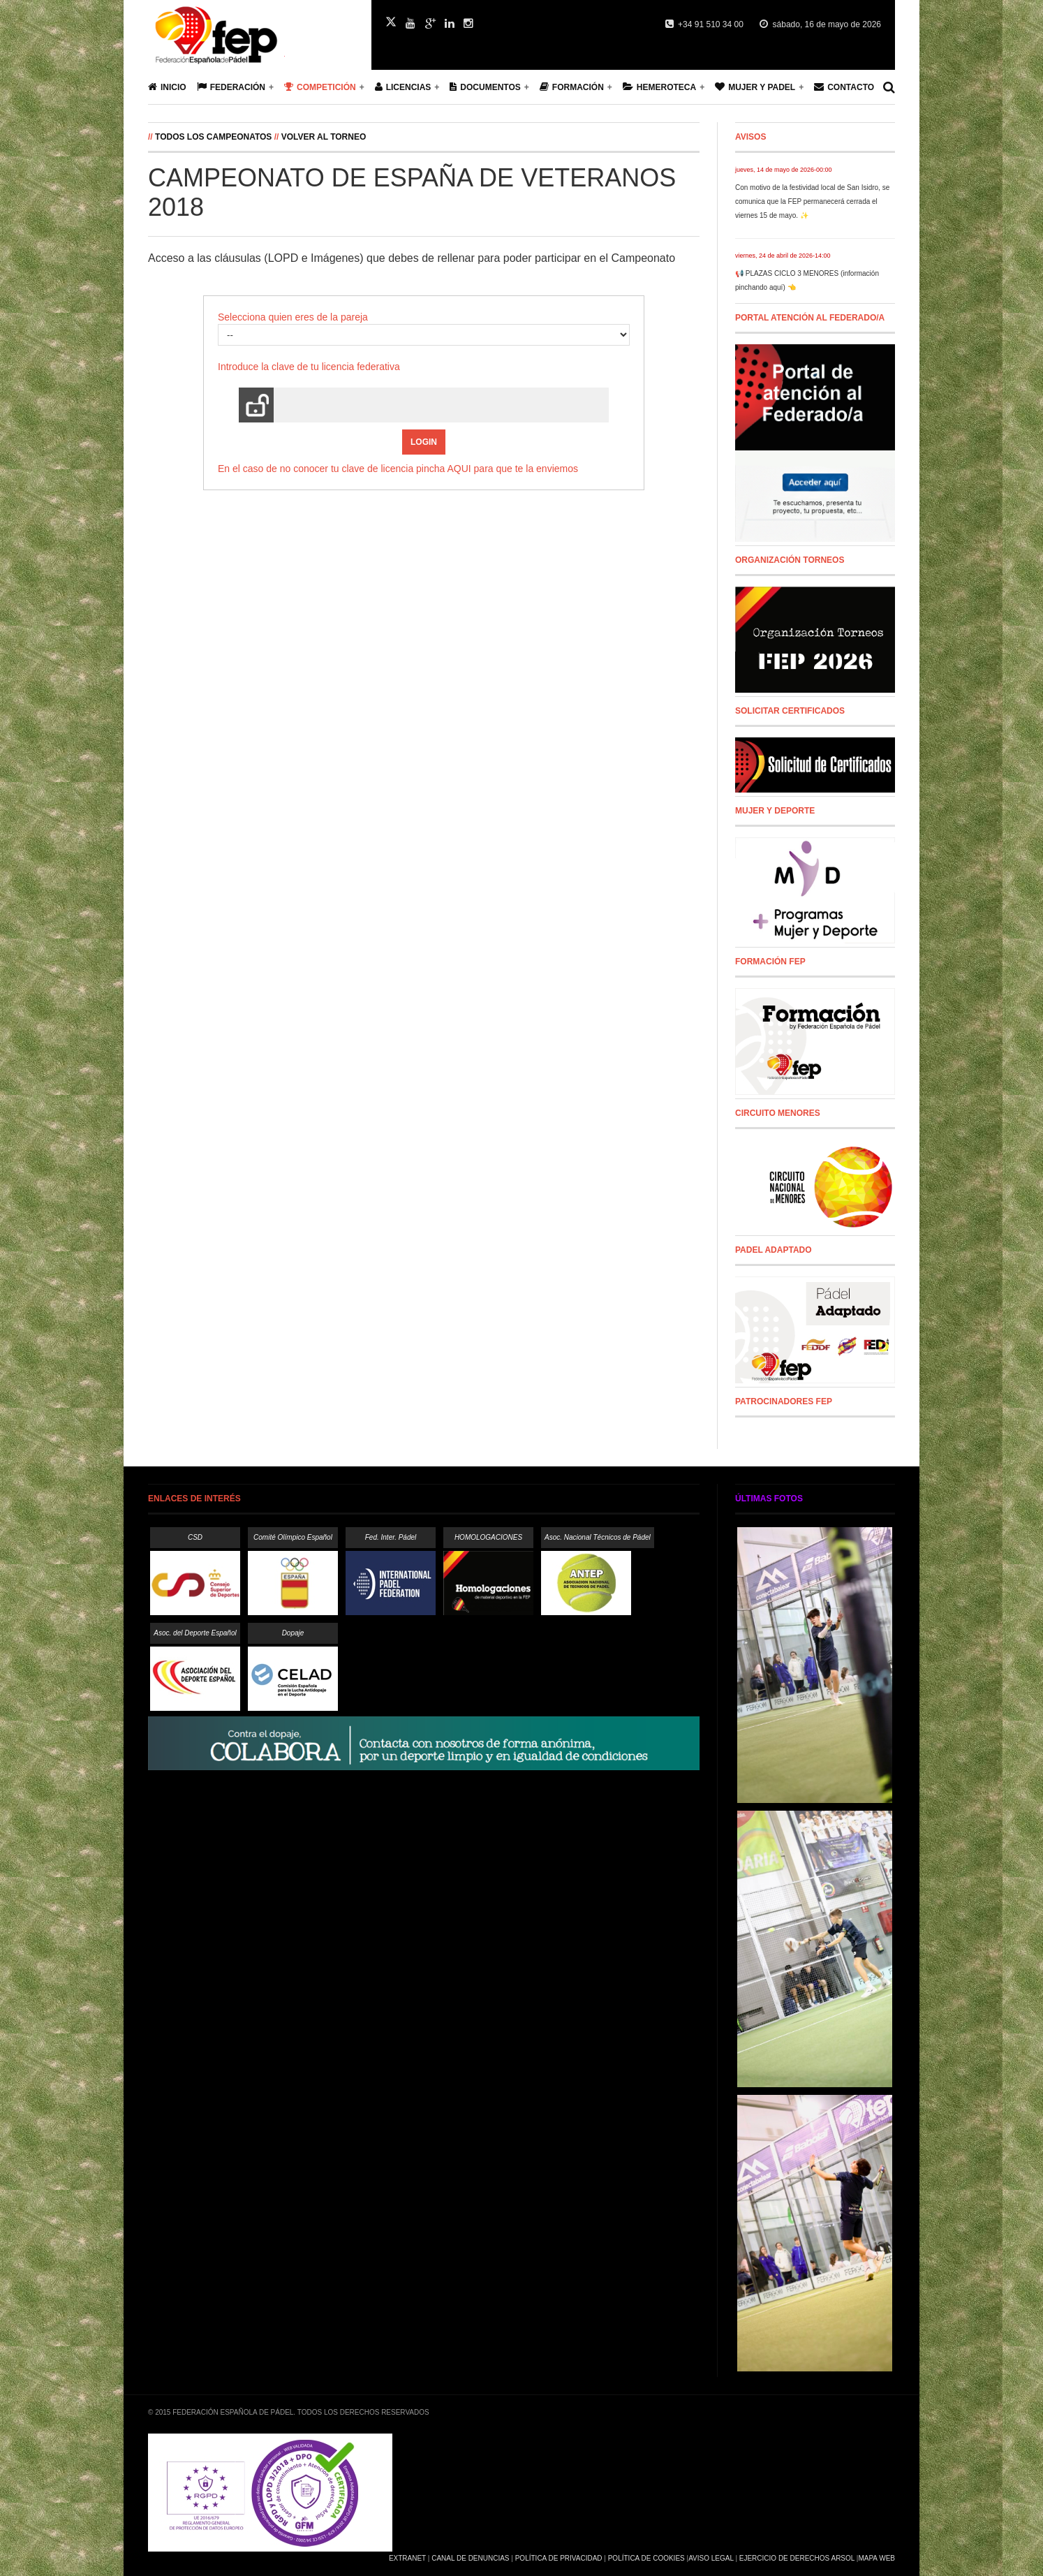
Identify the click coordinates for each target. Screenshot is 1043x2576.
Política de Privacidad (558, 2558)
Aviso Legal (710, 2558)
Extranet (407, 2558)
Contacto (844, 87)
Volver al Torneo (324, 137)
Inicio (167, 87)
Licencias (403, 87)
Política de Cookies (646, 2558)
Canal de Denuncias (470, 2558)
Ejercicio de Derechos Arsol (797, 2558)
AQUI (459, 468)
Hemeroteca (659, 87)
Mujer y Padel (755, 87)
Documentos (485, 87)
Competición (320, 87)
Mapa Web (876, 2558)
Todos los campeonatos (213, 137)
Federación (231, 87)
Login (423, 442)
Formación (572, 87)
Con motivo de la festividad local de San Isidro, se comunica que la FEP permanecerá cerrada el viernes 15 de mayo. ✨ (812, 201)
